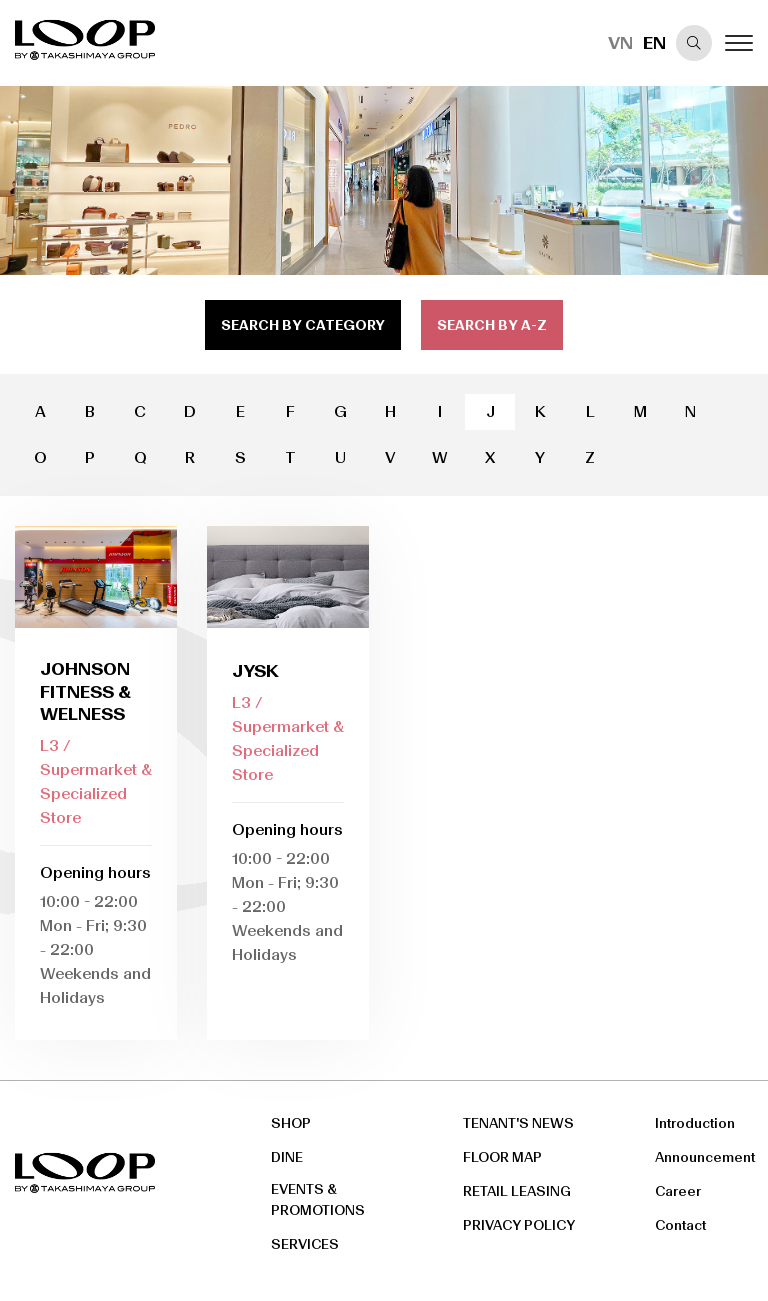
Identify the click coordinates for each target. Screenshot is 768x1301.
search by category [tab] (303, 325)
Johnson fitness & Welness (85, 691)
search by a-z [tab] (492, 325)
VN (620, 43)
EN (654, 43)
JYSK (255, 671)
